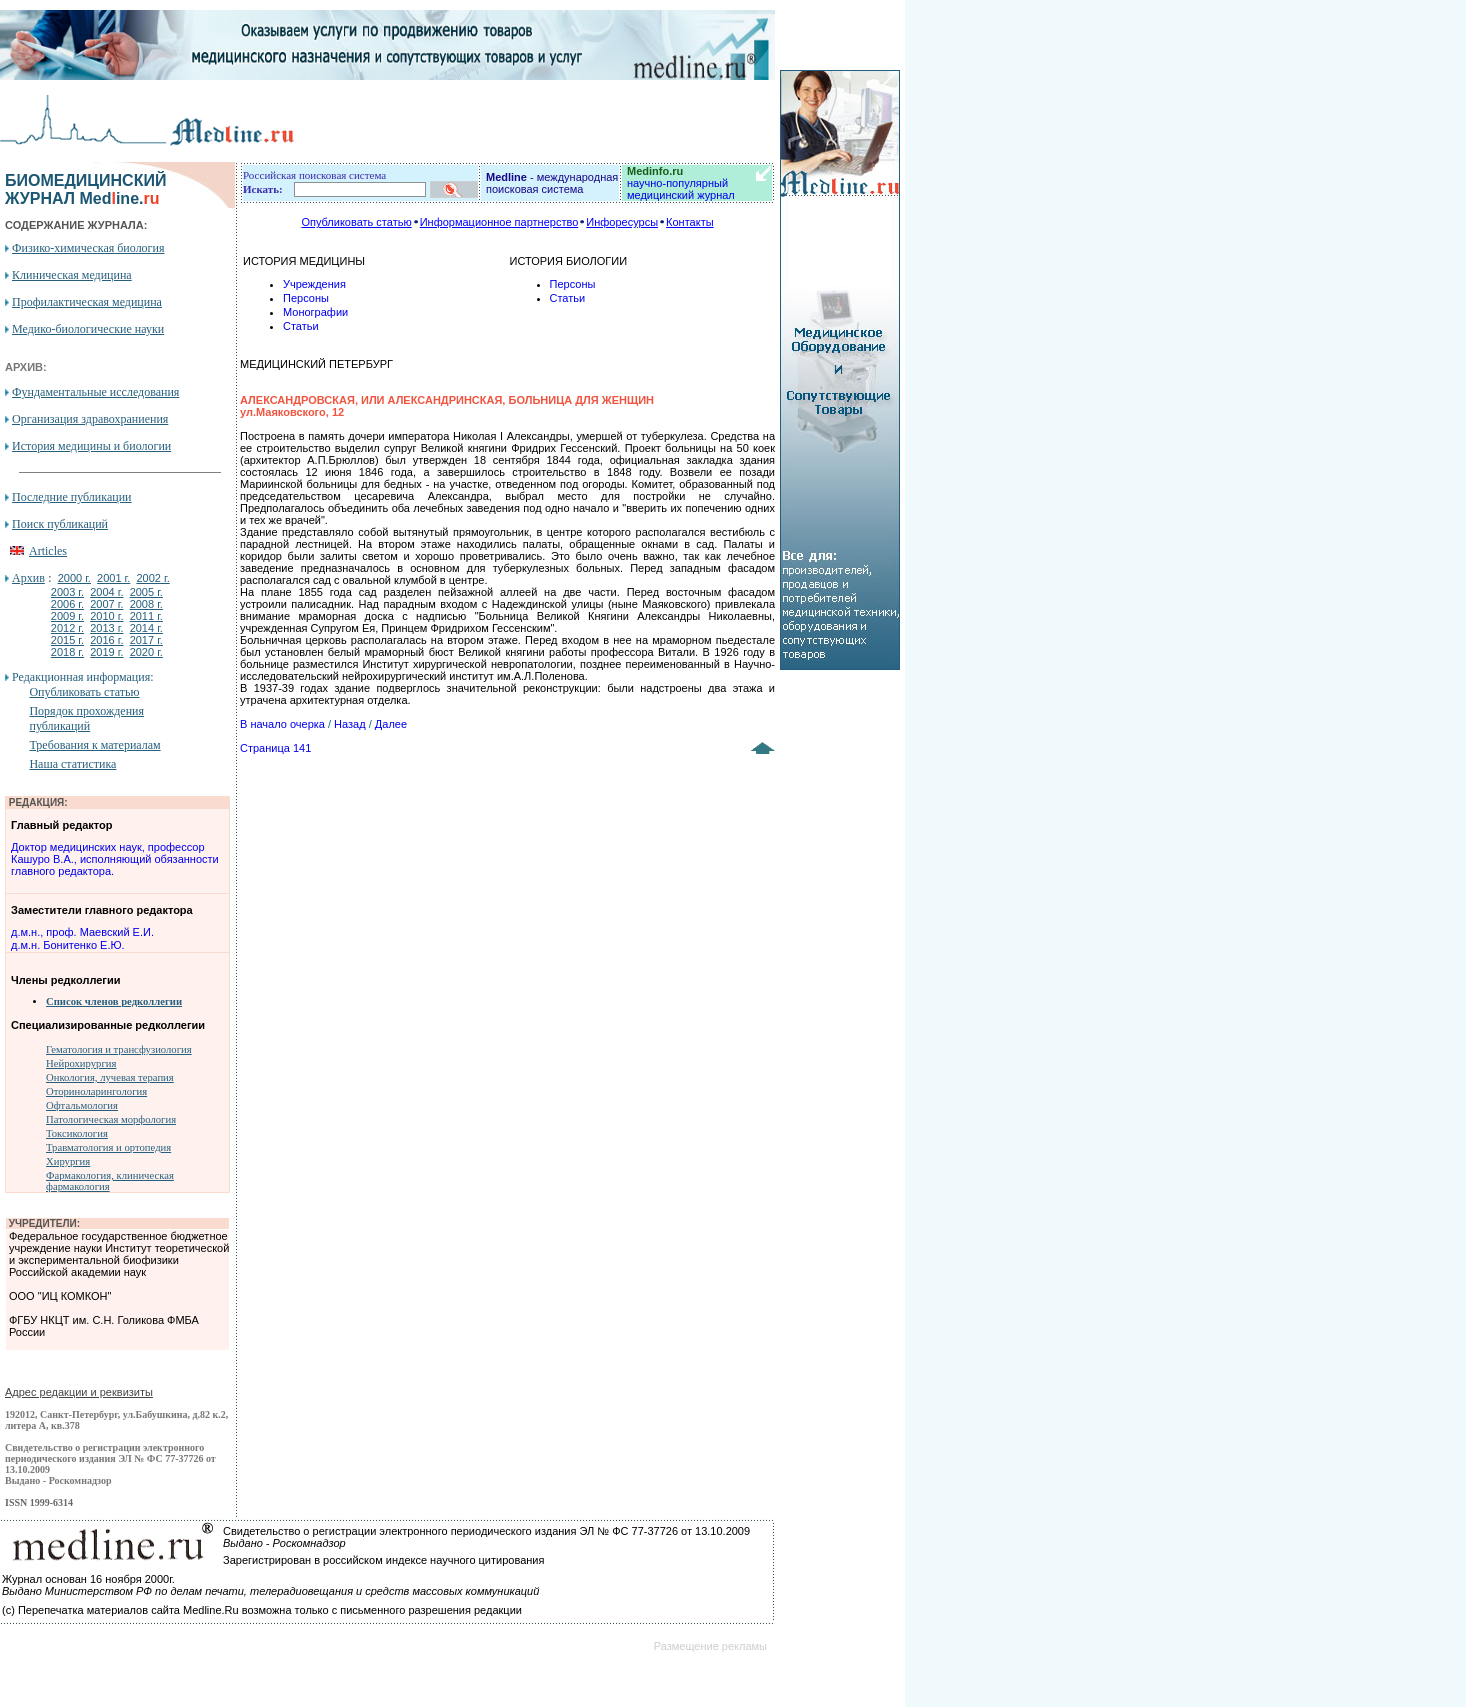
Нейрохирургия (81, 1063)
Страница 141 (275, 748)
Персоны (306, 298)
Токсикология (77, 1133)
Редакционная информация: (82, 677)
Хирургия (68, 1161)
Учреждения (314, 284)
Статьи (301, 326)
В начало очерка (282, 724)
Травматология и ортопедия (108, 1147)
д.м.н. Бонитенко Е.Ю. (68, 945)
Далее (391, 724)
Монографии (315, 312)
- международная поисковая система (552, 183)
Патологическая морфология (111, 1119)
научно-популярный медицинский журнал (681, 183)
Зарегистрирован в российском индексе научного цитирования (383, 1560)
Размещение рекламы (710, 1646)
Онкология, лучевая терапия (110, 1077)
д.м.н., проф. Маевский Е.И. (82, 932)
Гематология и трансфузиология (119, 1049)
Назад (350, 724)
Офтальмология (82, 1105)
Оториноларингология (96, 1091)
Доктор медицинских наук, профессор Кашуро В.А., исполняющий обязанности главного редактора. (115, 859)
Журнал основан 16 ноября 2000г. (88, 1579)
